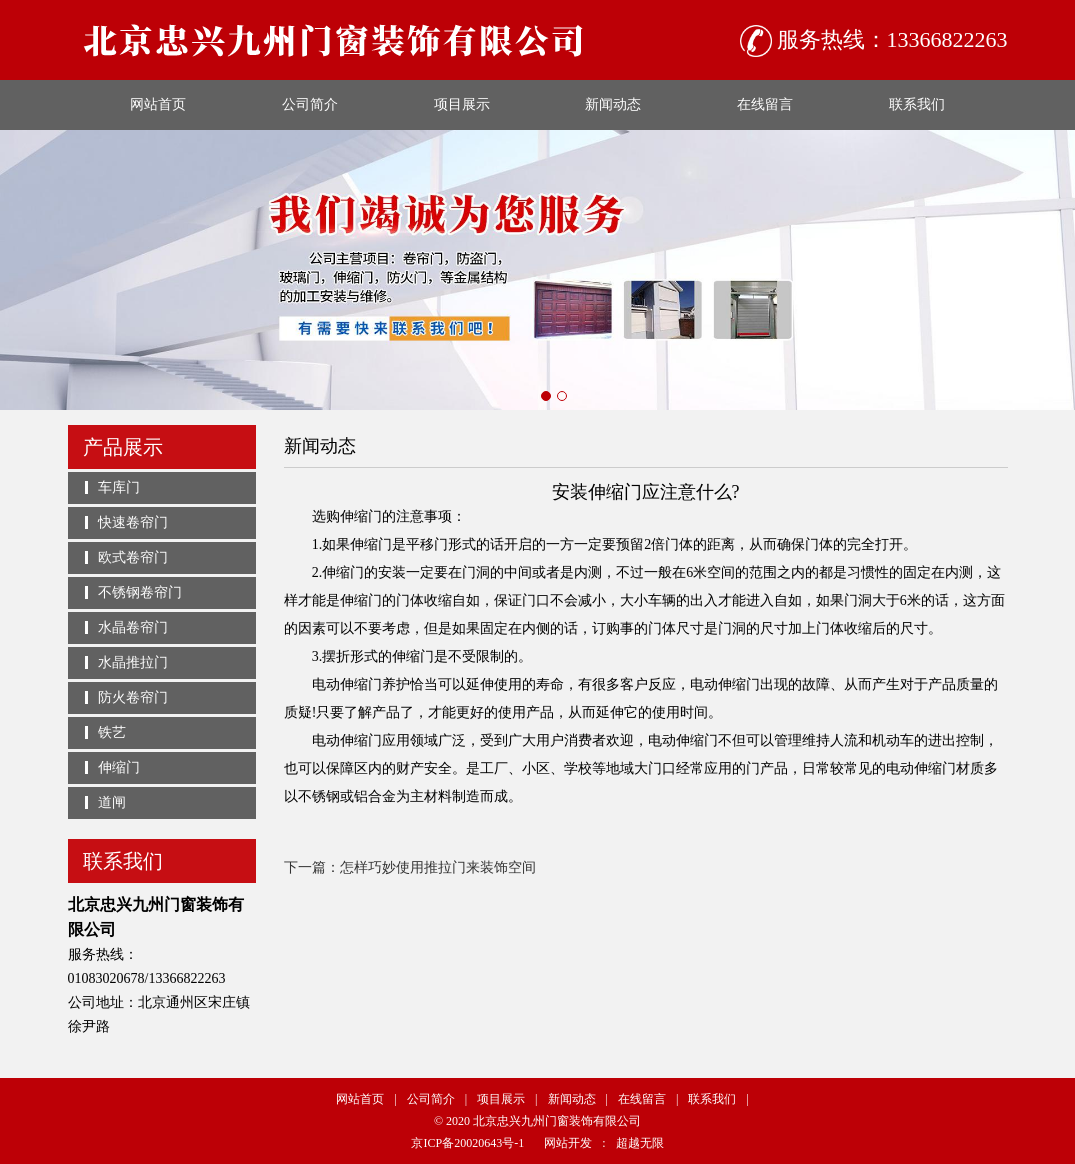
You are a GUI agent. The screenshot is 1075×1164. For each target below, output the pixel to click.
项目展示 (462, 104)
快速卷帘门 (133, 522)
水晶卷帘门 (133, 627)
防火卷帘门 (133, 697)
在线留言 (765, 104)
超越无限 (640, 1143)
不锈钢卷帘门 (140, 592)
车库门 (119, 487)
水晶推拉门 (133, 662)
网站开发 (568, 1143)
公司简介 (310, 104)
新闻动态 (613, 104)
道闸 (112, 802)
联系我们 (917, 104)
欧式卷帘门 (133, 557)
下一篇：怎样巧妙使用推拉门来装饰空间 (410, 867)
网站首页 (158, 104)
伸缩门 (119, 767)
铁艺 (112, 732)
